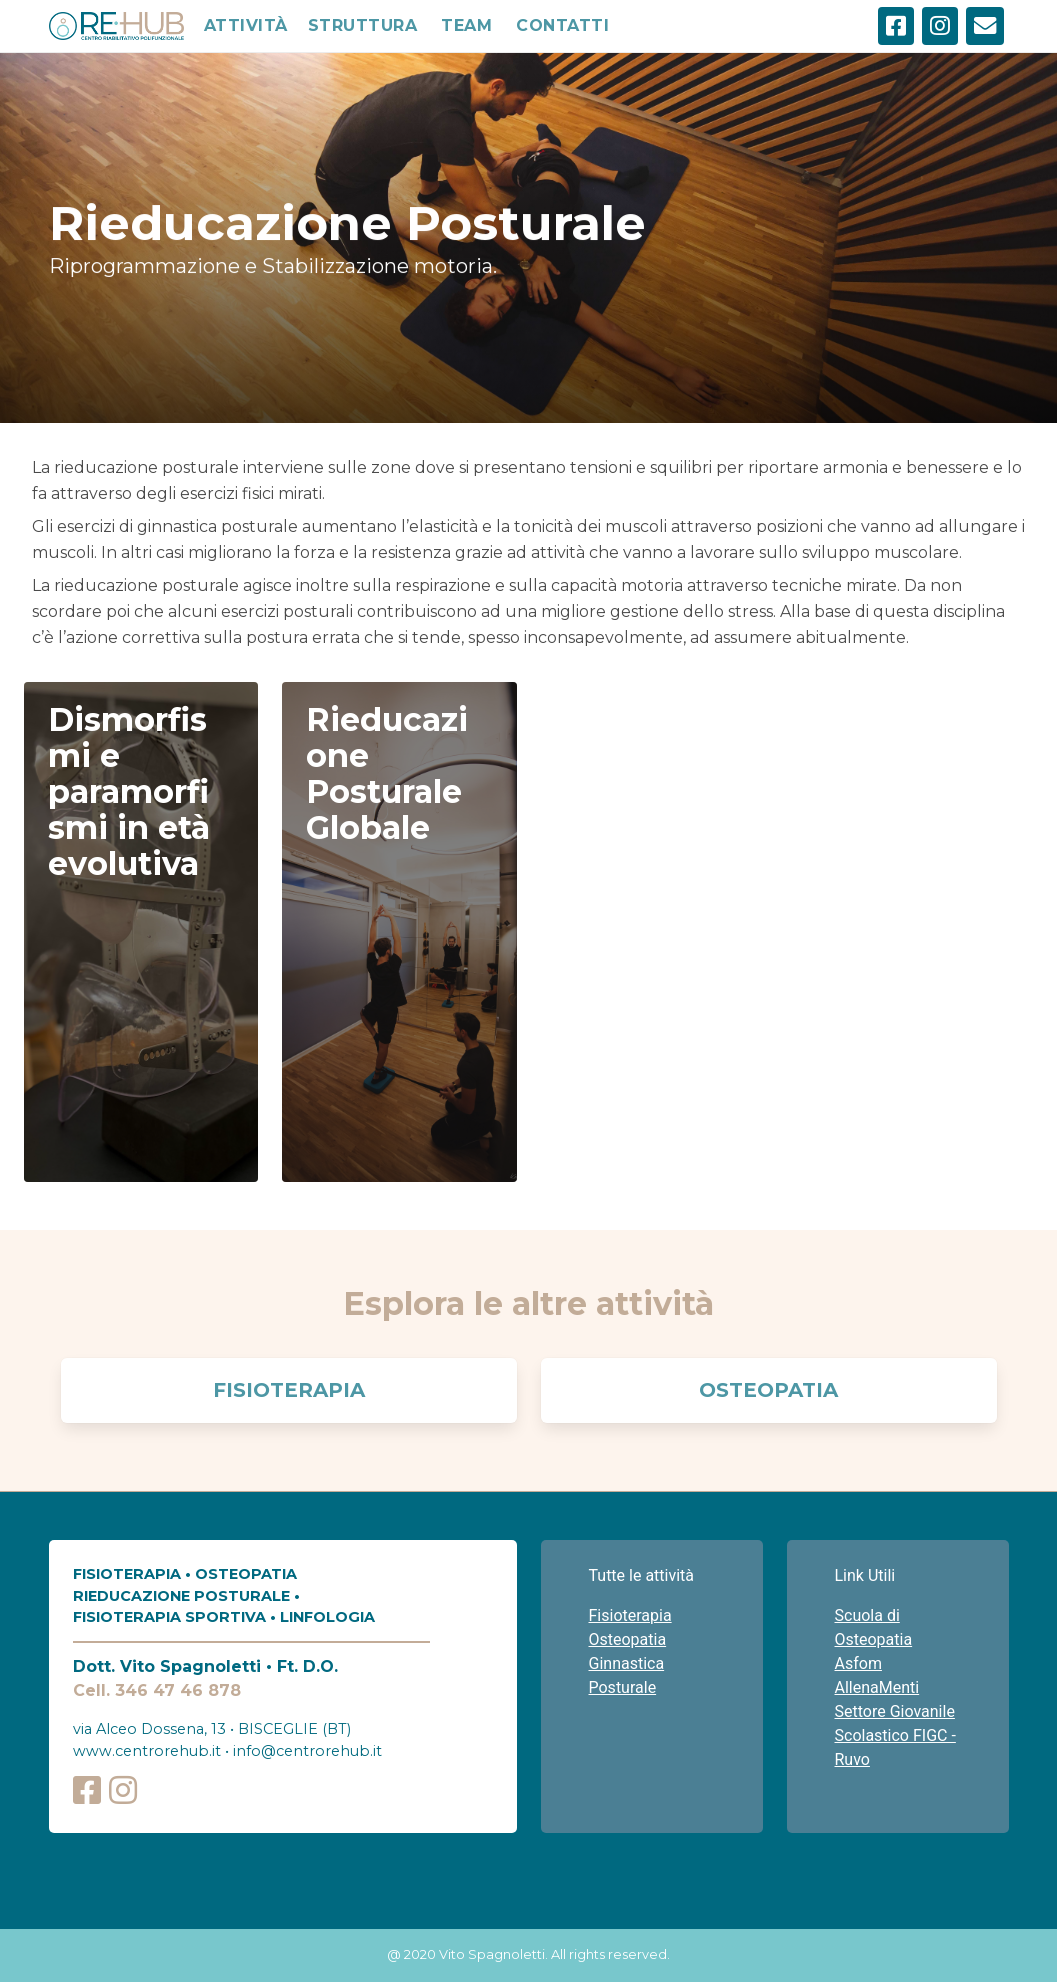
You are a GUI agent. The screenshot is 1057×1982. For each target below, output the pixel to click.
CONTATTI (562, 25)
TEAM (466, 25)
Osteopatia (768, 1390)
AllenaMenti (877, 1687)
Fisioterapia (289, 1390)
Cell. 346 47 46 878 (157, 1690)
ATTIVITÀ (246, 25)
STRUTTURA (363, 25)
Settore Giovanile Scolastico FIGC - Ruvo (895, 1735)
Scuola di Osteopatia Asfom (874, 1639)
